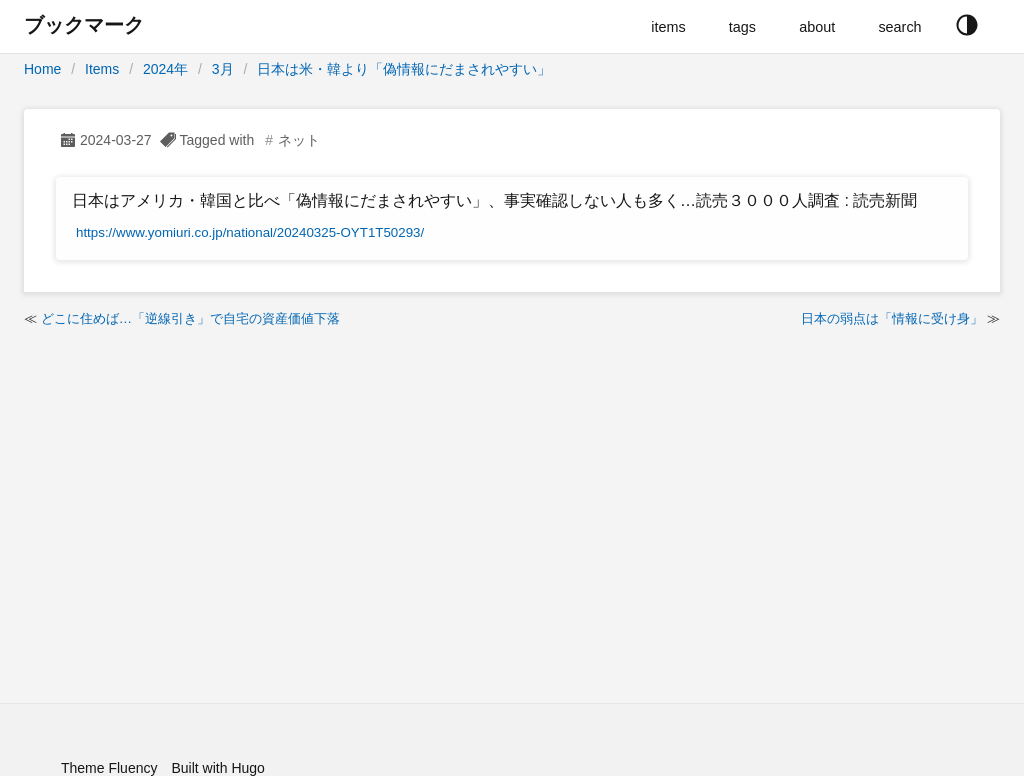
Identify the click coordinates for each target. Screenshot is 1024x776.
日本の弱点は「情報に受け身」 (892, 318)
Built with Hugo (217, 768)
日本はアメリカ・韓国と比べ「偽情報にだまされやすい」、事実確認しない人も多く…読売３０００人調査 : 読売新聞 (494, 200)
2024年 (165, 69)
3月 (223, 69)
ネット (299, 140)
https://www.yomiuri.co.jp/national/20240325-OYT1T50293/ (250, 232)
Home (42, 69)
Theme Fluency (109, 768)
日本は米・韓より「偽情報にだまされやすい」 (404, 69)
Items (102, 69)
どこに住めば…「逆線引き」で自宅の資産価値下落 (190, 318)
